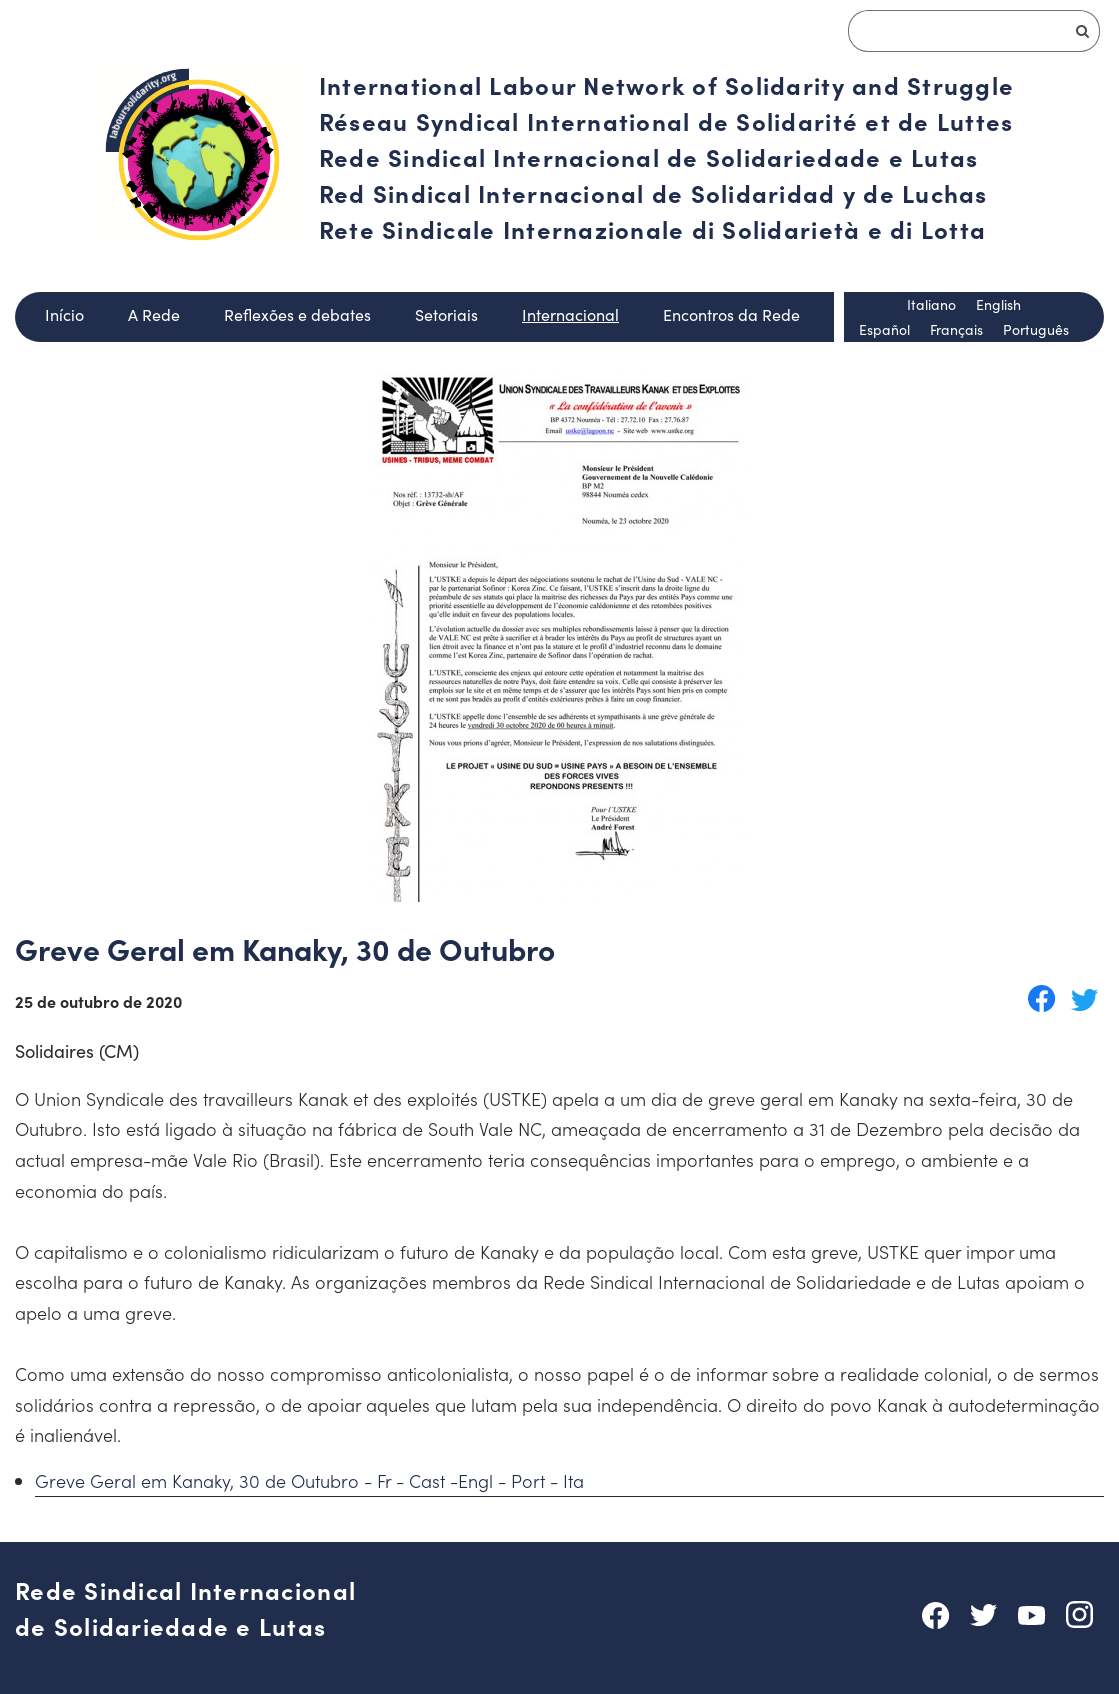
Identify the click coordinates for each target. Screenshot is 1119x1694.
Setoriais (446, 314)
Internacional (570, 314)
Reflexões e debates (297, 314)
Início (64, 314)
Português (1036, 329)
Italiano (931, 304)
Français (956, 329)
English (998, 304)
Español (884, 329)
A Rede (154, 314)
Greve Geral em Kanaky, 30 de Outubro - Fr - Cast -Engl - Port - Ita (309, 1480)
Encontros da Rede (731, 314)
